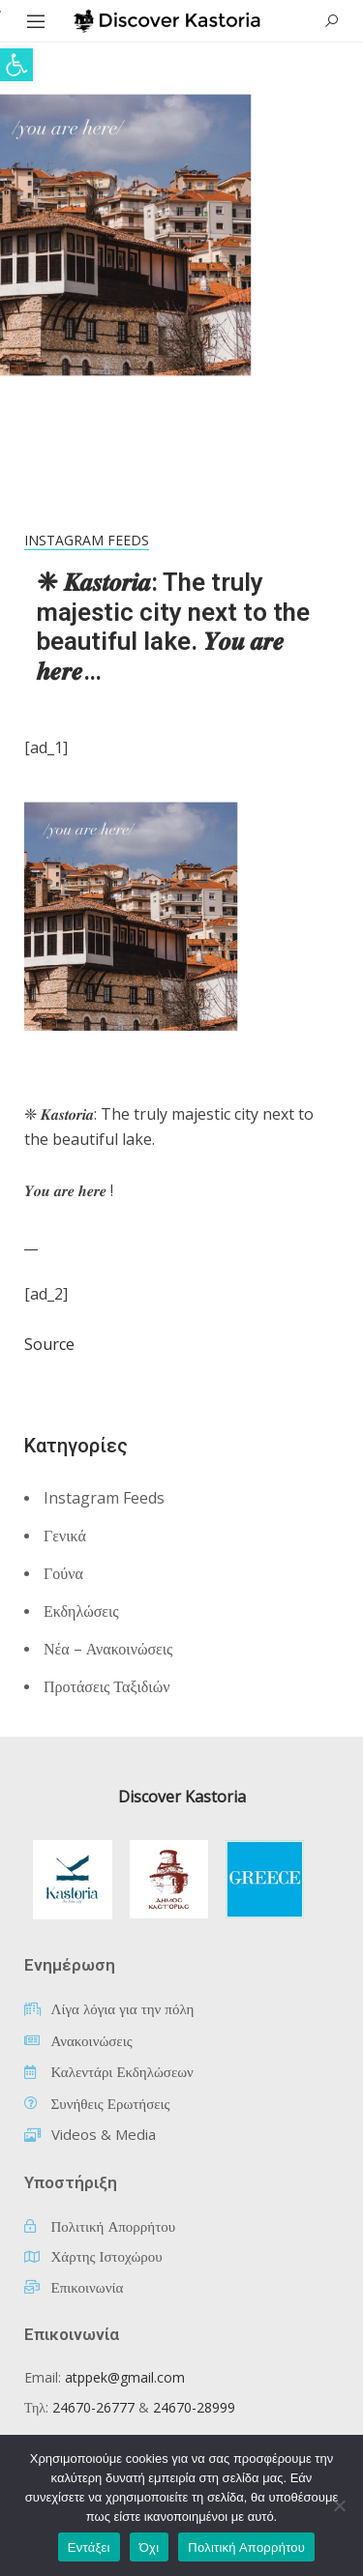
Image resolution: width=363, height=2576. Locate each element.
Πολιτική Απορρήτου (246, 2547)
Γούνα (63, 1573)
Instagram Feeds (86, 540)
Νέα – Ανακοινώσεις (108, 1648)
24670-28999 (194, 2407)
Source (49, 1344)
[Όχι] (338, 2505)
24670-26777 (93, 2407)
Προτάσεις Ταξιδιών (106, 1686)
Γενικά (65, 1535)
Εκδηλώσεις (81, 1611)
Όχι (149, 2547)
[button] (16, 64)
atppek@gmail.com (125, 2377)
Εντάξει (89, 2547)
